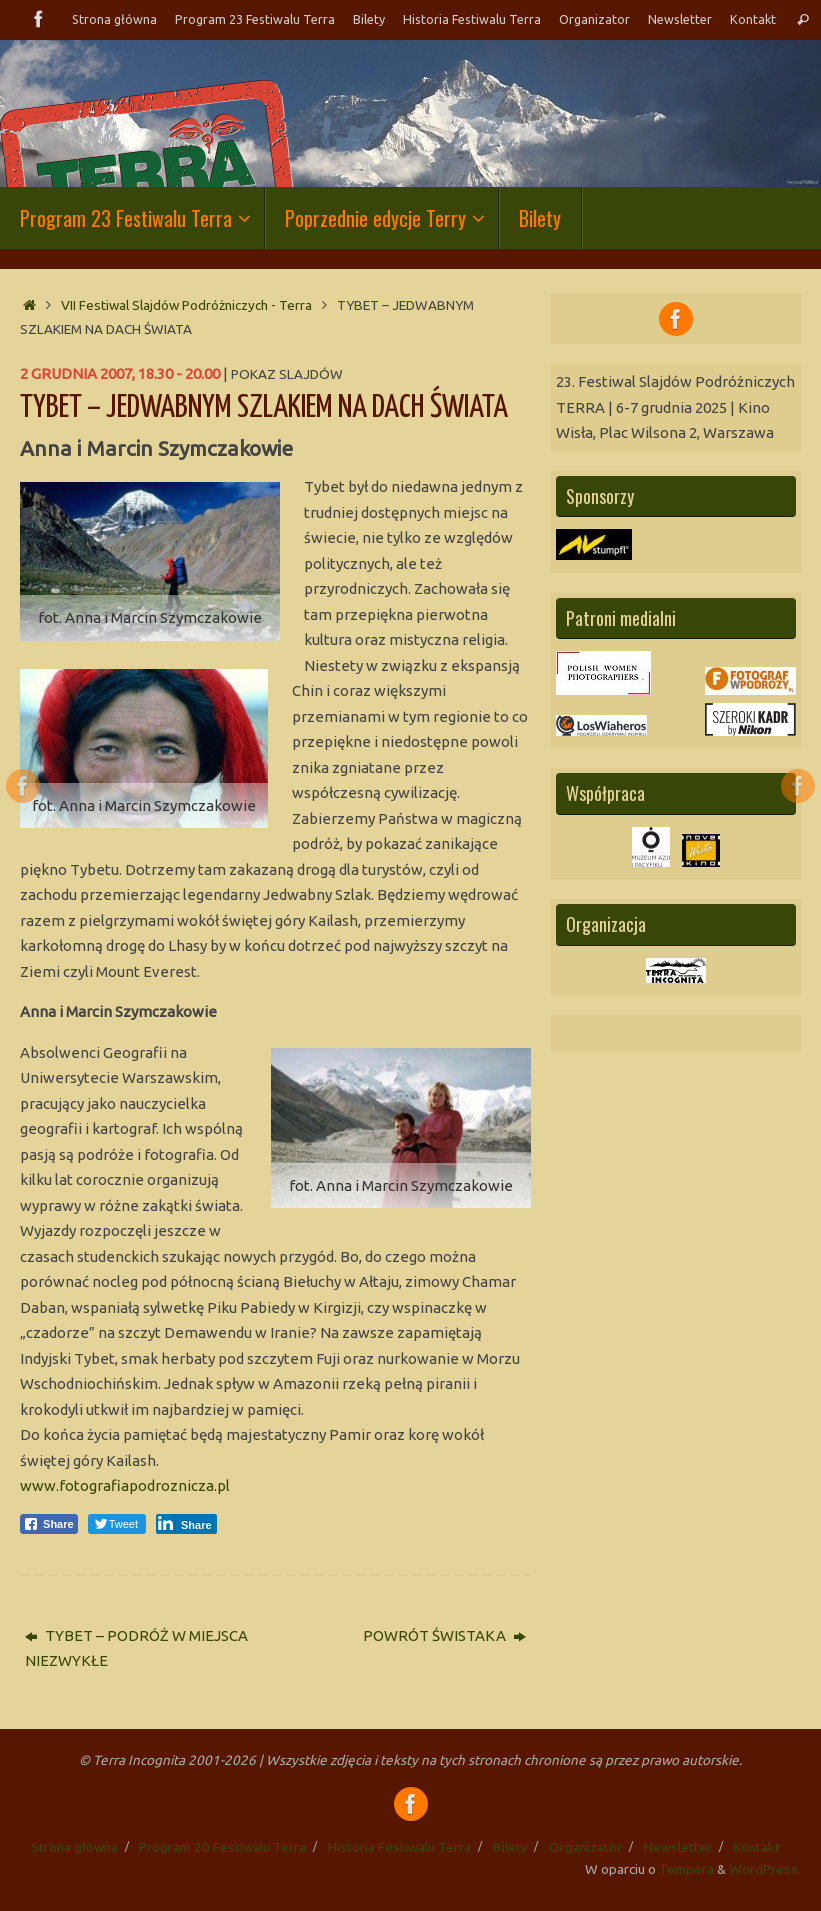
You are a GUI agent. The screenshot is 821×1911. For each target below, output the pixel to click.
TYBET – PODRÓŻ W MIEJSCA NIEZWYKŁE (136, 1648)
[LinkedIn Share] (186, 1524)
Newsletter (680, 19)
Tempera (686, 1869)
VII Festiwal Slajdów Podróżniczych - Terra (186, 305)
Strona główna (112, 19)
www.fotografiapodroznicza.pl (125, 1485)
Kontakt (753, 19)
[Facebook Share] (49, 1524)
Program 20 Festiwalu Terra (222, 1847)
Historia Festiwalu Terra (471, 19)
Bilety (368, 19)
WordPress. (765, 1869)
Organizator (594, 19)
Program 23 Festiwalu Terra (253, 19)
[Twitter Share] (117, 1524)
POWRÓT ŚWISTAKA (444, 1635)
